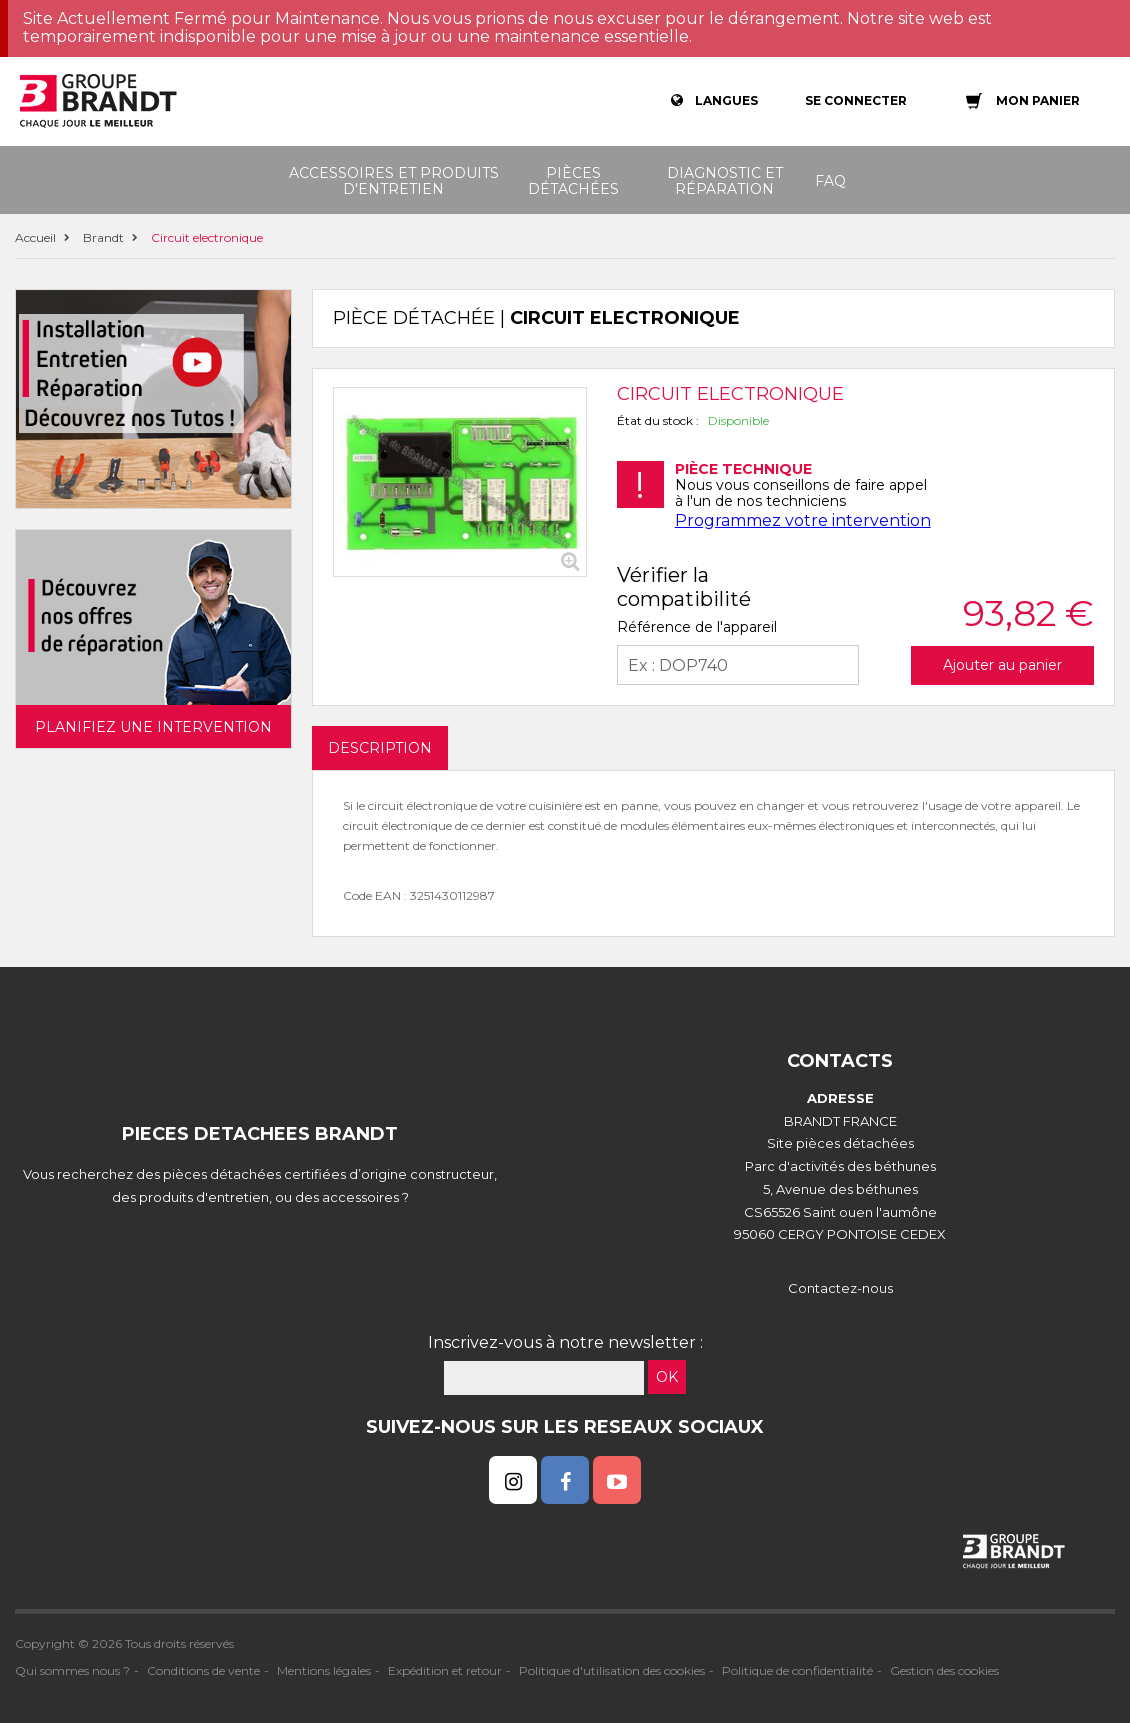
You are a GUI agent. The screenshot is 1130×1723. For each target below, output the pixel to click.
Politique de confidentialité (797, 1670)
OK (667, 1377)
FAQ (830, 181)
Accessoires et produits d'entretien (394, 181)
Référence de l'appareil (697, 627)
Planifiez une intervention (153, 727)
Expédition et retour (445, 1670)
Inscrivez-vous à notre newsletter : (565, 1342)
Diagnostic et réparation (725, 181)
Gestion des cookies (944, 1670)
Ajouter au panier (1002, 665)
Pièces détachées (573, 181)
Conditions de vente (203, 1670)
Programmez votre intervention (803, 520)
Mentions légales (324, 1670)
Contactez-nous (840, 1288)
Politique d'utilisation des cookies (612, 1670)
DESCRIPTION (380, 748)
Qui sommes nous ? (72, 1670)
